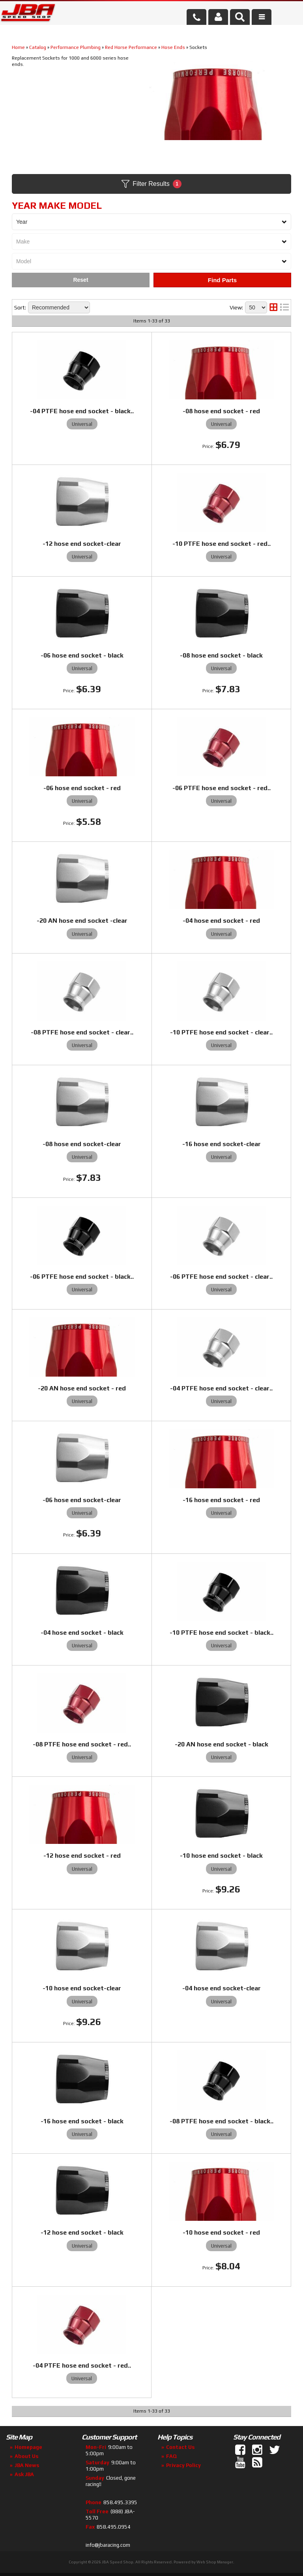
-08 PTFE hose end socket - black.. (221, 2121)
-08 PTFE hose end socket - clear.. (82, 1032)
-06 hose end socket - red (82, 788)
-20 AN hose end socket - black (221, 1744)
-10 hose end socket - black (221, 1855)
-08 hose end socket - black (221, 655)
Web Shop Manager (214, 2562)
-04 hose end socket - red (221, 920)
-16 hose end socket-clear (221, 1144)
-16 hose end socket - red (221, 1500)
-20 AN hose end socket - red (82, 1388)
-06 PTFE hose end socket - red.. (221, 788)
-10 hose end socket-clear (82, 1988)
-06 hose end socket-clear (82, 1500)
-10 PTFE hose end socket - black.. (221, 1632)
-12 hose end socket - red (82, 1855)
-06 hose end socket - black (82, 655)
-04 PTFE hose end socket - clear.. (221, 1388)
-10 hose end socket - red (221, 2232)
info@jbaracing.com (108, 2545)
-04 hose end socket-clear (221, 1988)
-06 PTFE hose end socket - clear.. (221, 1276)
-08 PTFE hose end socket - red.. (82, 1744)
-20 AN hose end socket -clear (82, 920)
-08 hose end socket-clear (82, 1144)
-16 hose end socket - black (82, 2121)
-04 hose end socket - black (82, 1632)
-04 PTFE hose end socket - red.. (82, 2365)
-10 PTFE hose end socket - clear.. (221, 1032)
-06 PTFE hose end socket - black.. (82, 1276)
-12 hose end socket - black (82, 2232)
